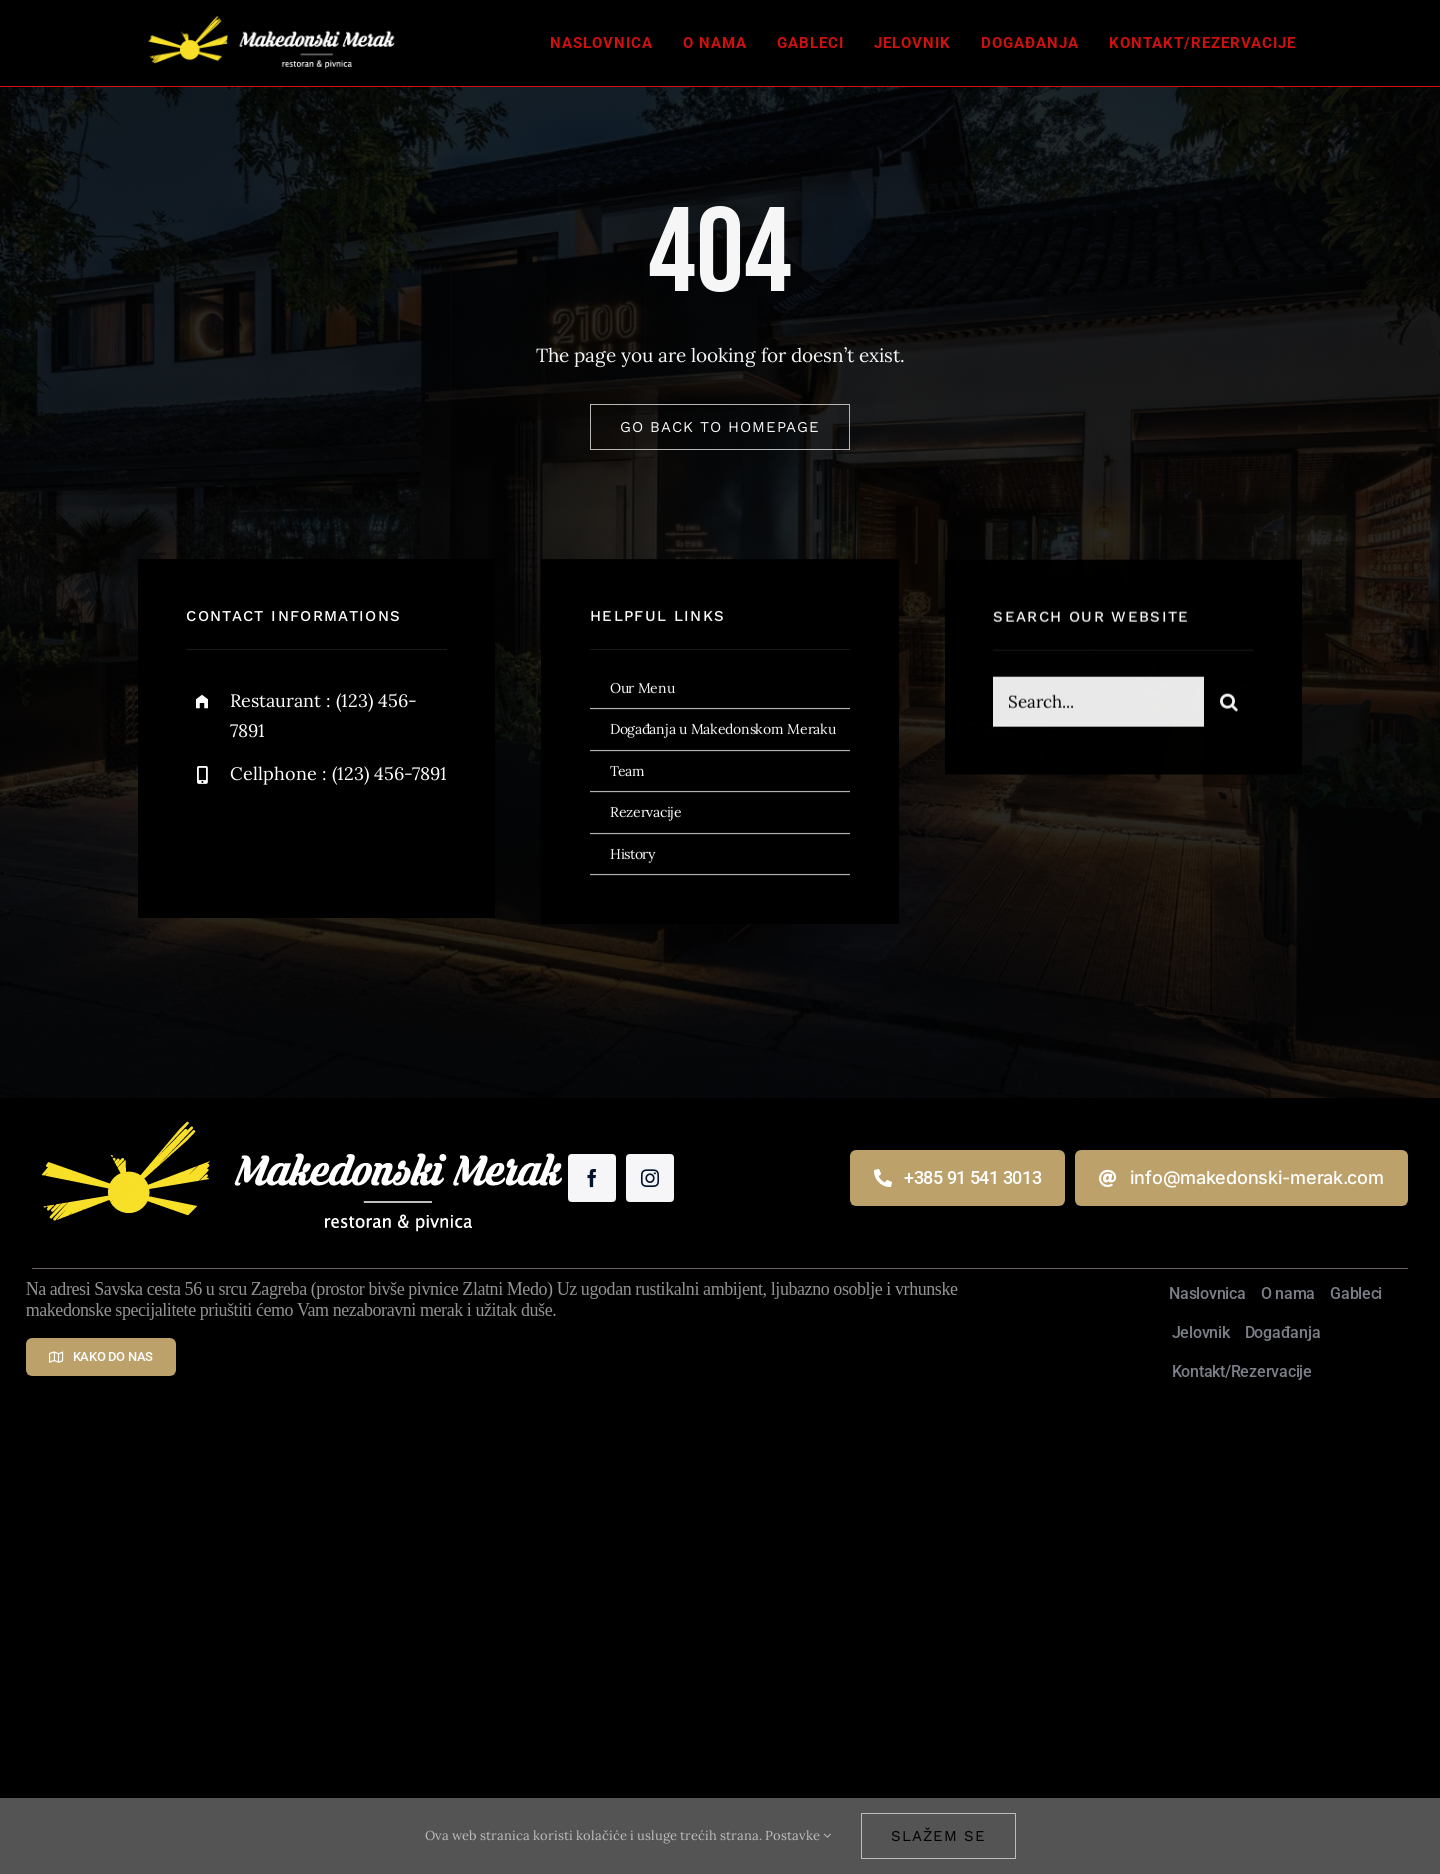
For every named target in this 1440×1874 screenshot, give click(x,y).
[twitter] (263, 839)
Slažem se (938, 1836)
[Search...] (1098, 704)
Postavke (798, 1835)
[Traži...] (1229, 704)
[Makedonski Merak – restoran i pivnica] (271, 14)
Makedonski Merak (581, 1644)
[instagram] (318, 839)
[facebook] (208, 839)
